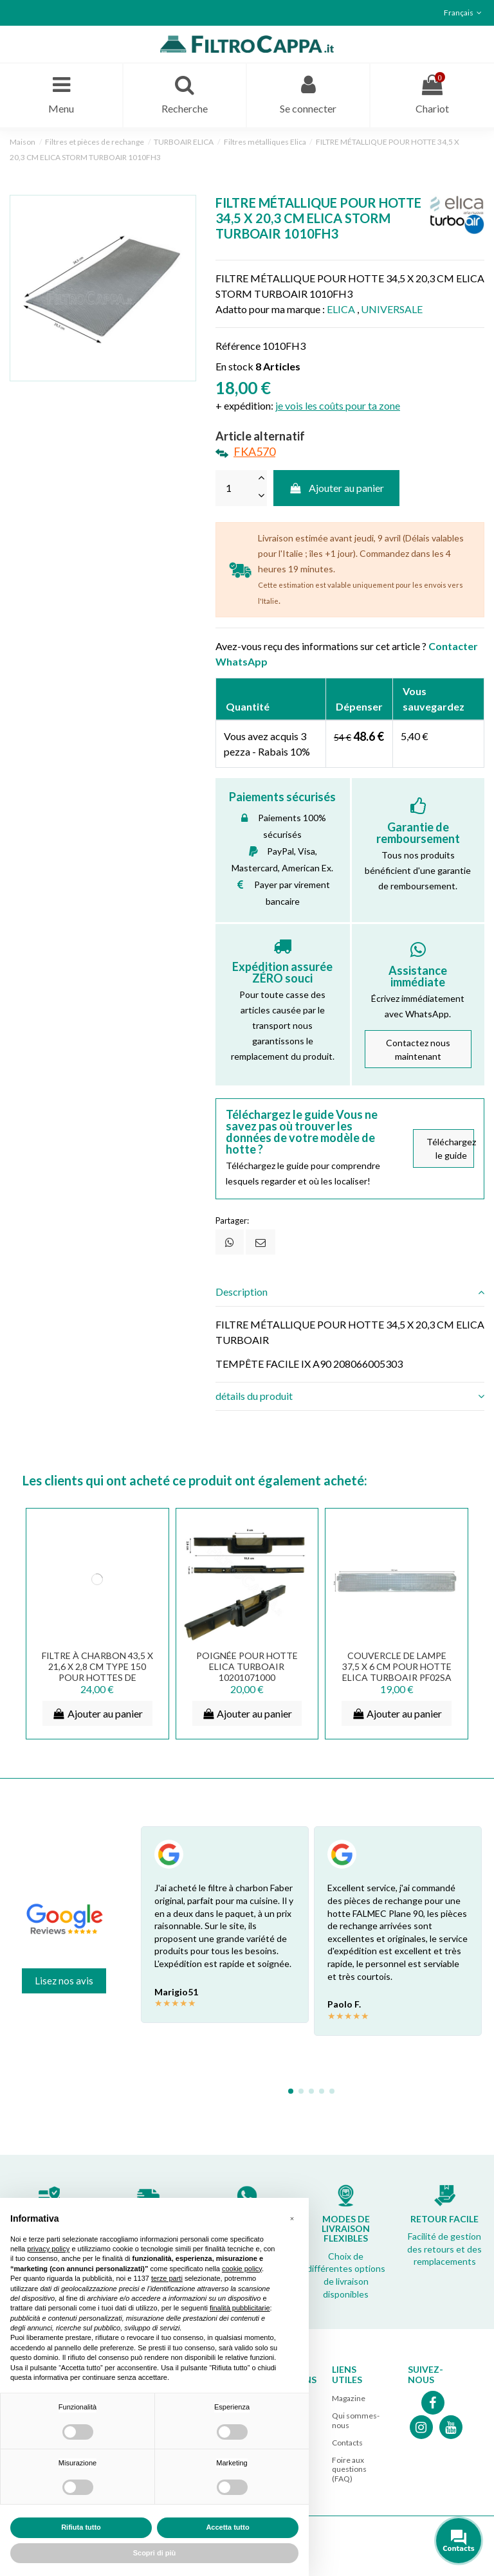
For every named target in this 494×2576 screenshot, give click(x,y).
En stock (234, 366)
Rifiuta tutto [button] (81, 2527)
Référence (238, 346)
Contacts (347, 2442)
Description (349, 1292)
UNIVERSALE (392, 309)
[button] (292, 2218)
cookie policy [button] (242, 2268)
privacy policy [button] (48, 2249)
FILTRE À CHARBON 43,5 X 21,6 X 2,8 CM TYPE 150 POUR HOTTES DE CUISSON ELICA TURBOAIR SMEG (97, 1676)
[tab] (349, 1292)
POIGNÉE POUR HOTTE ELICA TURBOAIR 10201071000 (247, 1665)
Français (464, 12)
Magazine (348, 2398)
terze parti (167, 2278)
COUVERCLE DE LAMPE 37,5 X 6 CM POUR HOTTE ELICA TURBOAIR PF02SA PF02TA (397, 1670)
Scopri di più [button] (154, 2553)
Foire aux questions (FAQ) (349, 2469)
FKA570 (254, 451)
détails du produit (349, 1396)
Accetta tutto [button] (227, 2527)
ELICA (341, 309)
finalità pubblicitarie (240, 2308)
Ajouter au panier (337, 488)
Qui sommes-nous (356, 2420)
